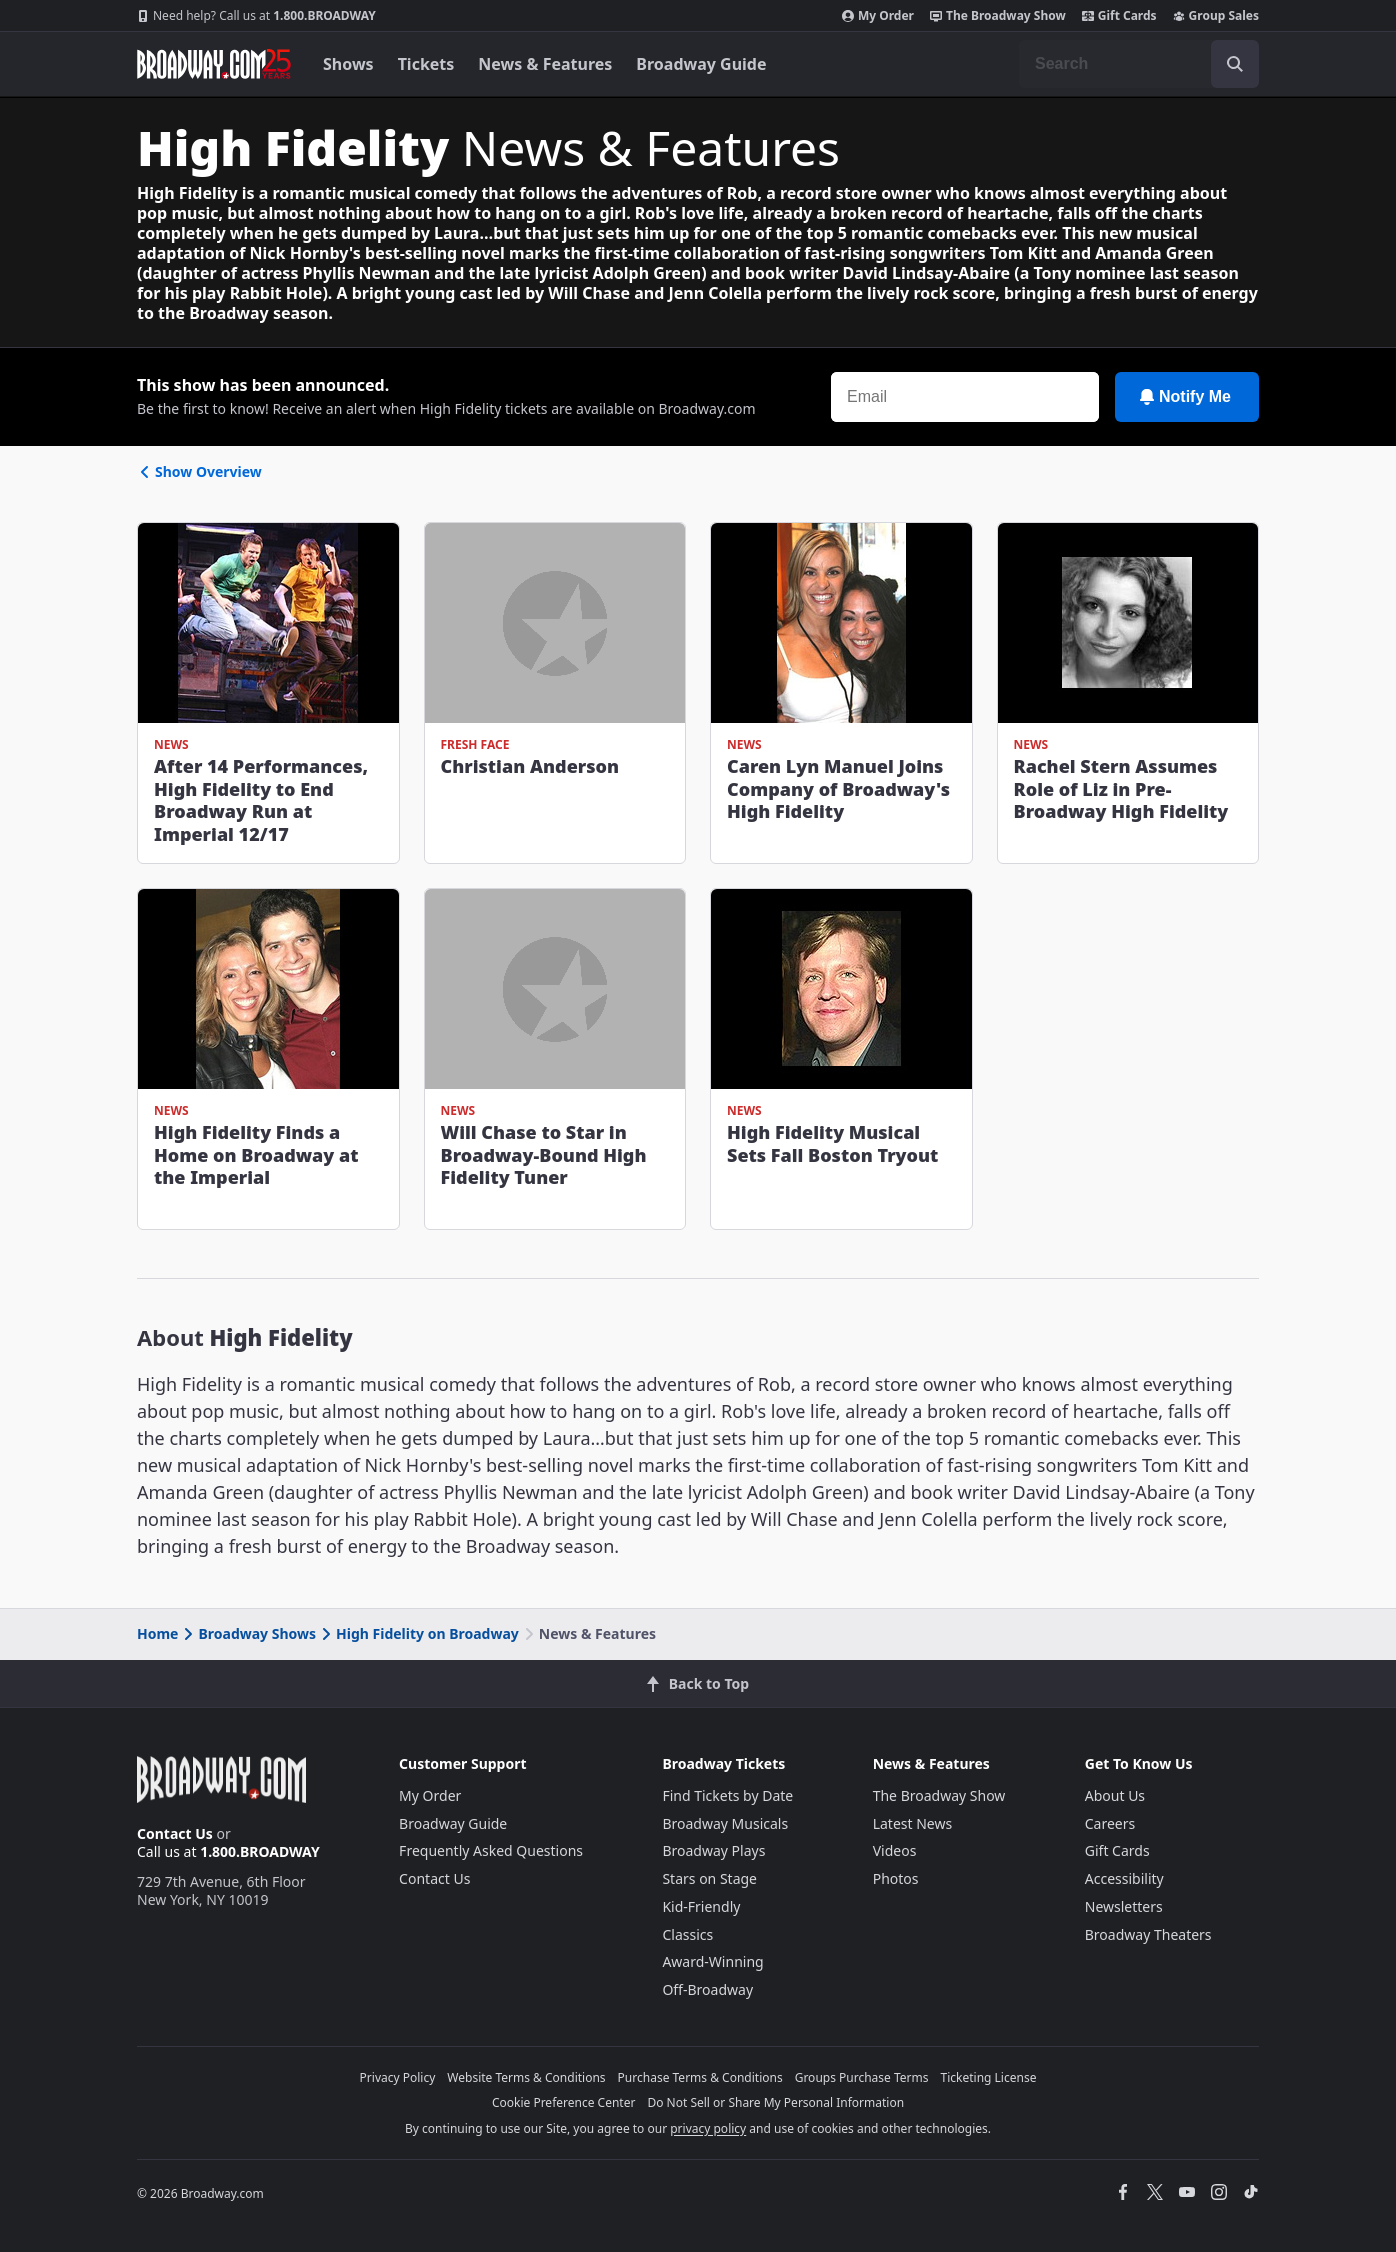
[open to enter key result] (1235, 64)
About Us (1115, 1795)
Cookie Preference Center (564, 2102)
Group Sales (1216, 16)
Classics (687, 1934)
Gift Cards (1119, 16)
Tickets (426, 64)
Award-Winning (712, 1961)
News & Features (545, 64)
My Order (878, 16)
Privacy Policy (398, 2077)
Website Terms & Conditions (526, 2077)
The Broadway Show (998, 16)
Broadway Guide (701, 64)
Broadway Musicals (725, 1823)
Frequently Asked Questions (491, 1850)
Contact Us (175, 1833)
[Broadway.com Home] (214, 64)
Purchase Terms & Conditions (700, 2077)
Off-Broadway (707, 1989)
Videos (895, 1850)
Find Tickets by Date (727, 1795)
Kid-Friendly (701, 1906)
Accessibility (1124, 1878)
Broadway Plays (713, 1850)
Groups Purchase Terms (862, 2077)
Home (157, 1633)
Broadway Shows (248, 1633)
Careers (1110, 1823)
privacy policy (708, 2128)
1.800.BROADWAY (256, 16)
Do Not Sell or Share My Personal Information (775, 2102)
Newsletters (1124, 1906)
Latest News (913, 1823)
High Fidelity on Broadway (418, 1633)
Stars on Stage (709, 1878)
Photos (896, 1878)
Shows (348, 64)
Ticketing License (989, 2077)
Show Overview (199, 471)
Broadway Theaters (1148, 1934)
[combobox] (1139, 64)
